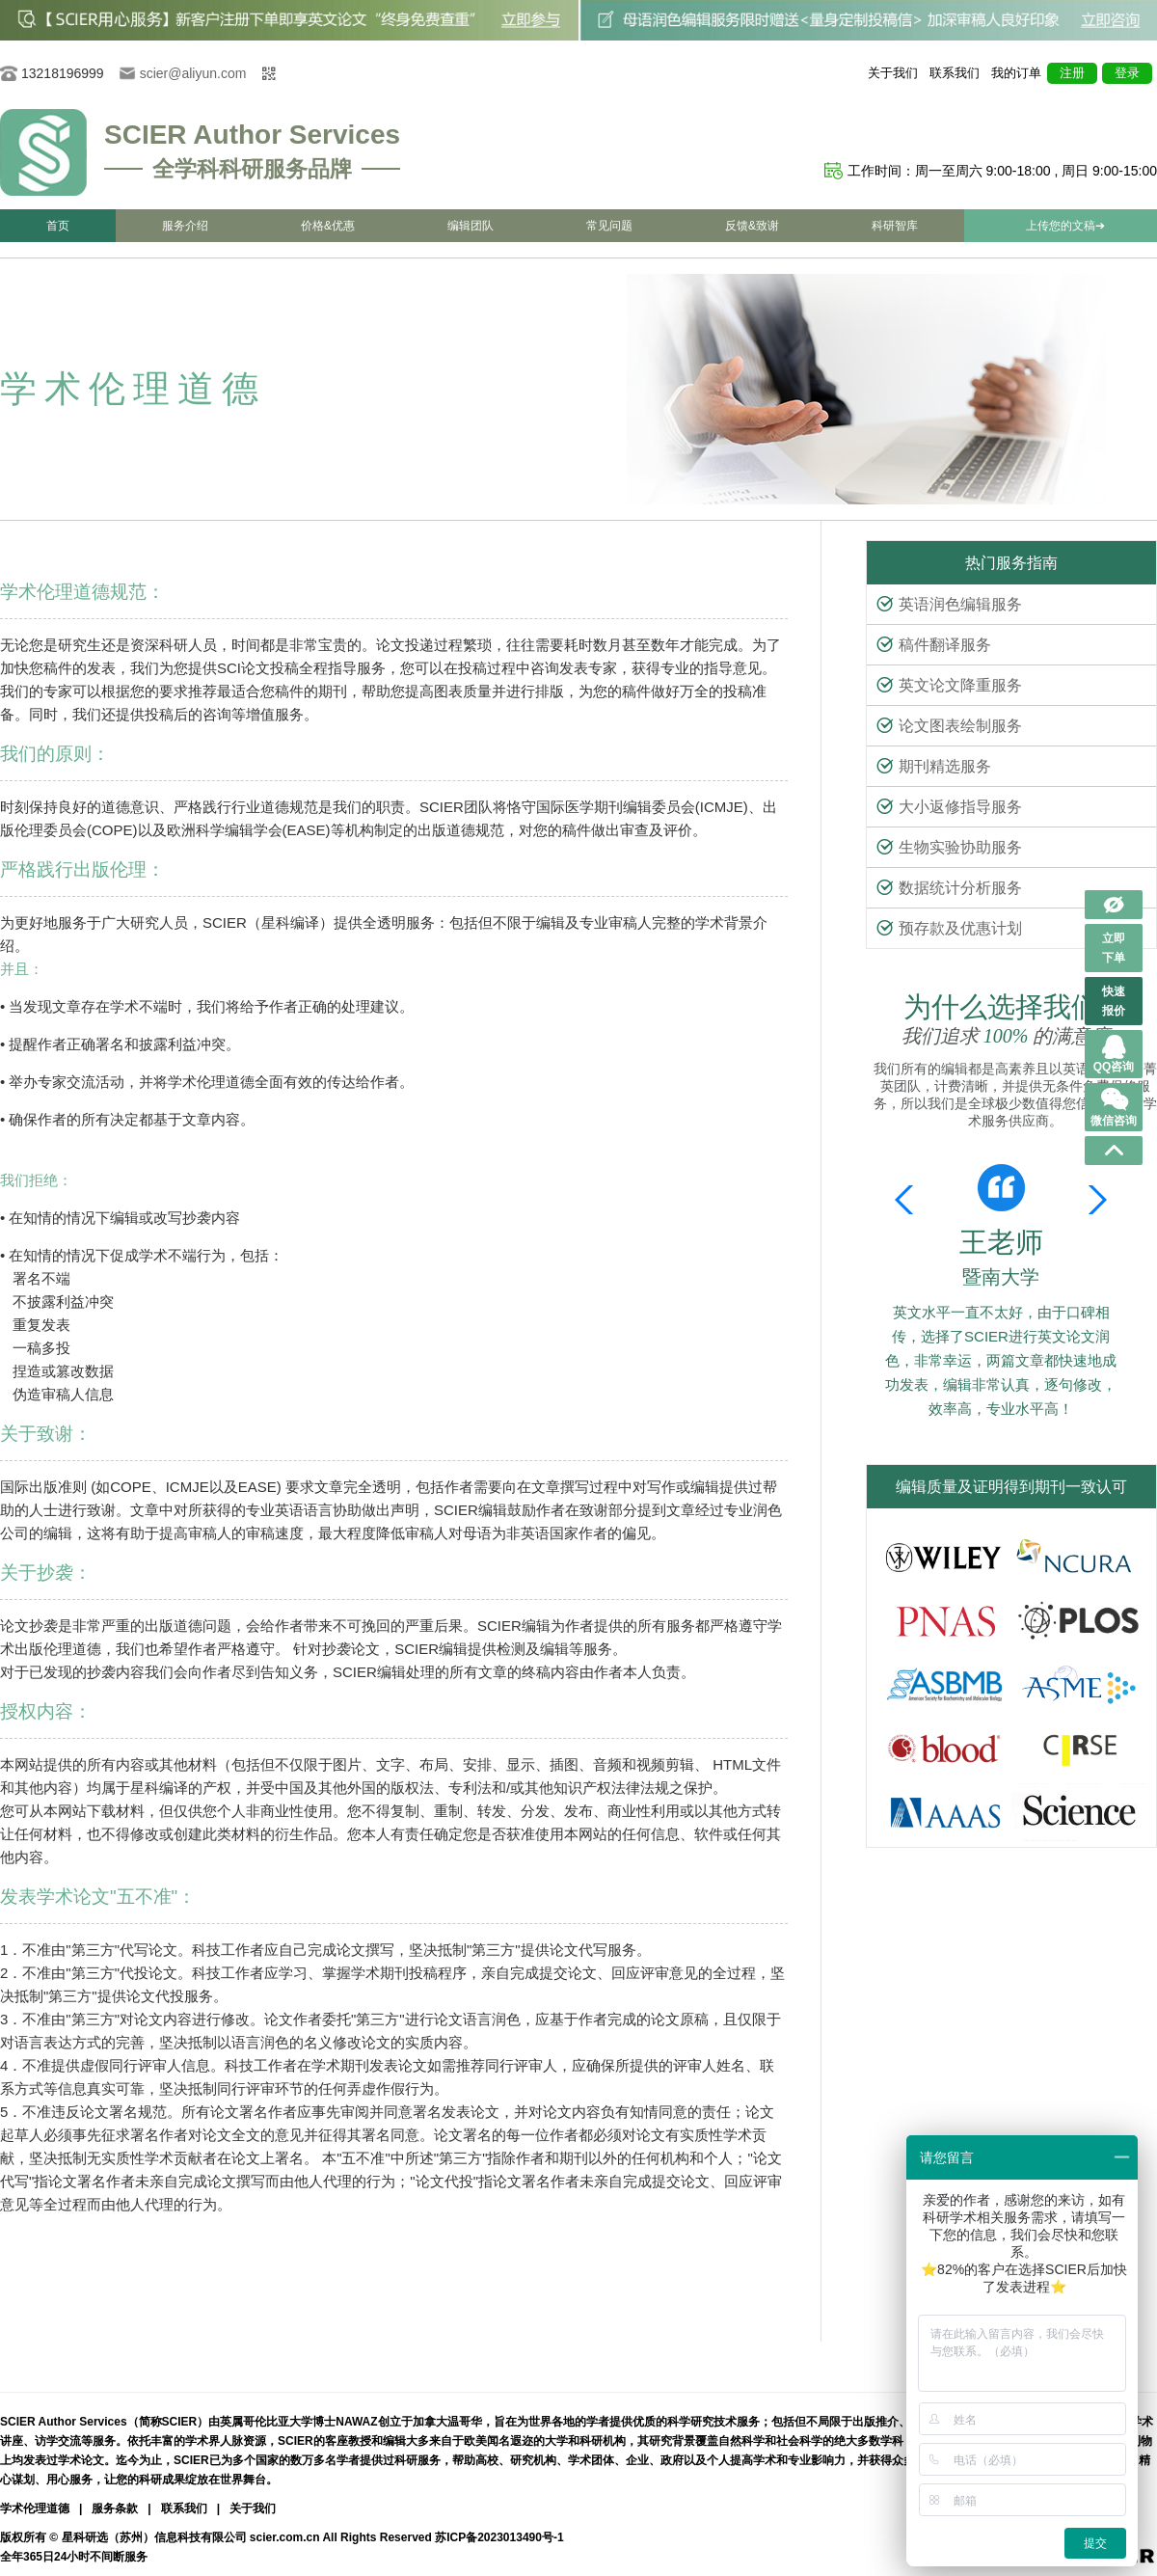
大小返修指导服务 (949, 807)
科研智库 (895, 225)
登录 (1127, 73)
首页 (57, 225)
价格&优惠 (328, 225)
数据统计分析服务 (949, 888)
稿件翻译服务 (933, 645)
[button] (1094, 1199)
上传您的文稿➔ (1065, 225)
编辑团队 (470, 225)
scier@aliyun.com (193, 73)
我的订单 (1016, 73)
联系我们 (954, 73)
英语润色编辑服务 (949, 604)
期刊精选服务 (933, 766)
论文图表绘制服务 (949, 726)
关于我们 (893, 73)
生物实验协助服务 (949, 847)
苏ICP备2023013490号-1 (499, 2537)
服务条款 (115, 2508)
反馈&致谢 (752, 225)
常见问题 (609, 225)
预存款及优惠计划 (949, 928)
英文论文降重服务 (949, 685)
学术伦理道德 (34, 2508)
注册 (1072, 73)
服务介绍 (185, 225)
